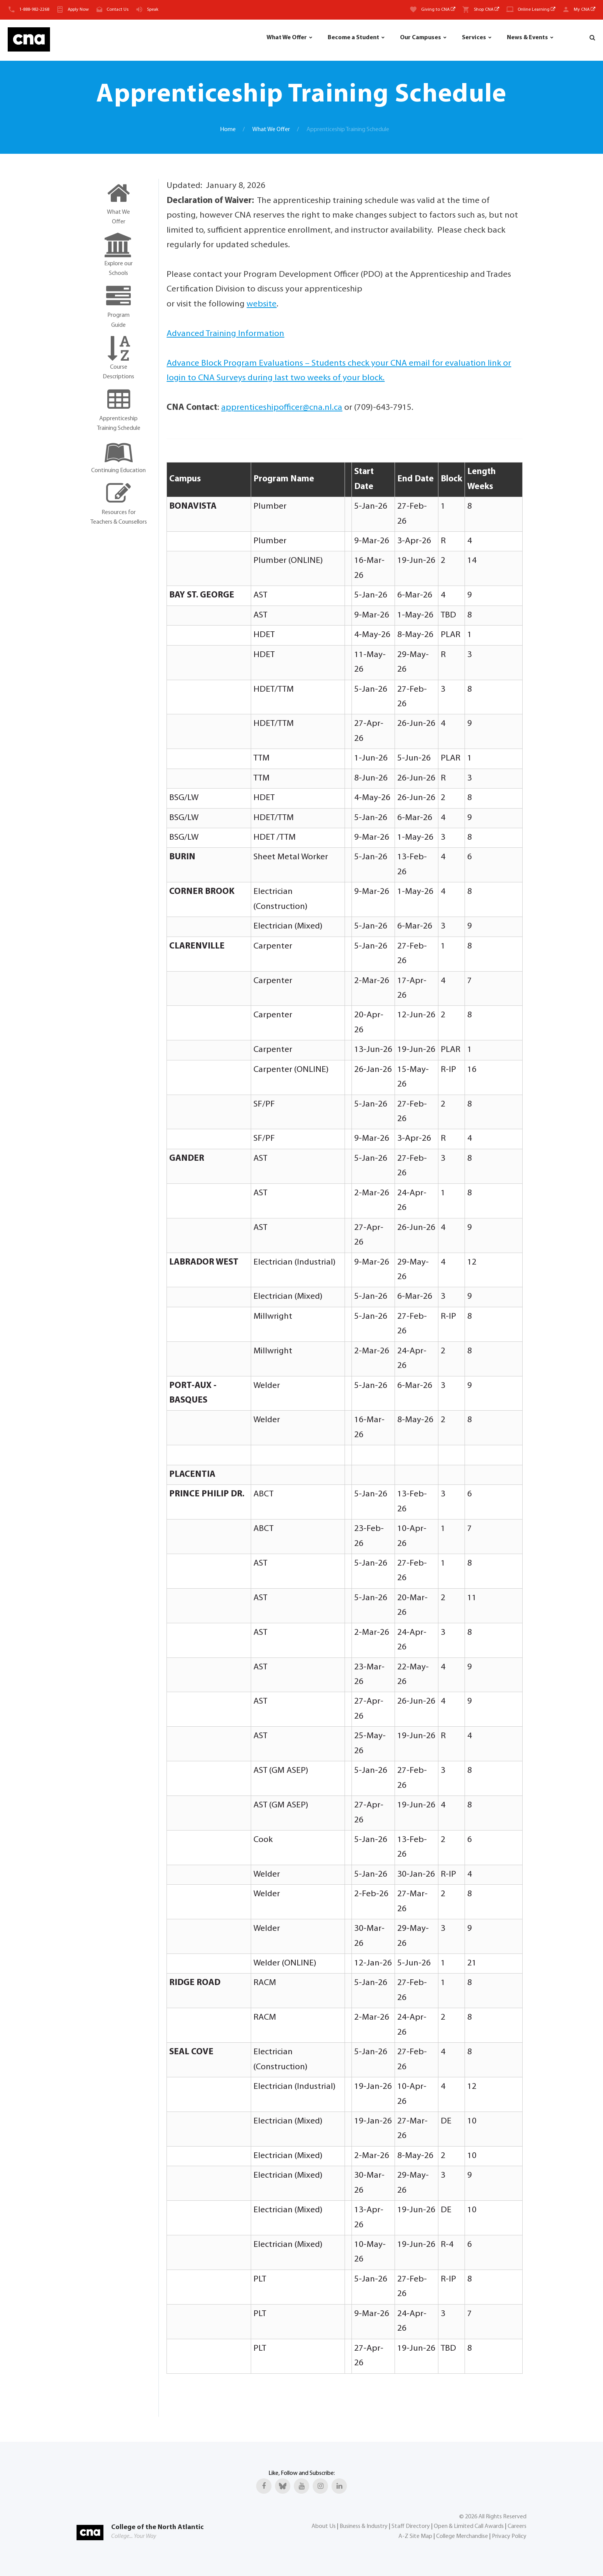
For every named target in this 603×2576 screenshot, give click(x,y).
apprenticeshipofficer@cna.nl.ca (281, 407)
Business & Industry (364, 2526)
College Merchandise (462, 2536)
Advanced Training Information (225, 333)
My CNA (584, 9)
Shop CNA (486, 9)
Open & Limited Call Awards (469, 2526)
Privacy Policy (509, 2536)
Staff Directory (410, 2526)
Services (474, 38)
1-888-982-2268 (34, 9)
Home (228, 129)
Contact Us (117, 9)
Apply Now (78, 9)
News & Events (527, 38)
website (262, 304)
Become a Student (353, 38)
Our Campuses (420, 38)
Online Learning (536, 9)
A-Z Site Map (415, 2536)
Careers (517, 2526)
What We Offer (287, 38)
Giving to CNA (438, 9)
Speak (152, 9)
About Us (323, 2526)
